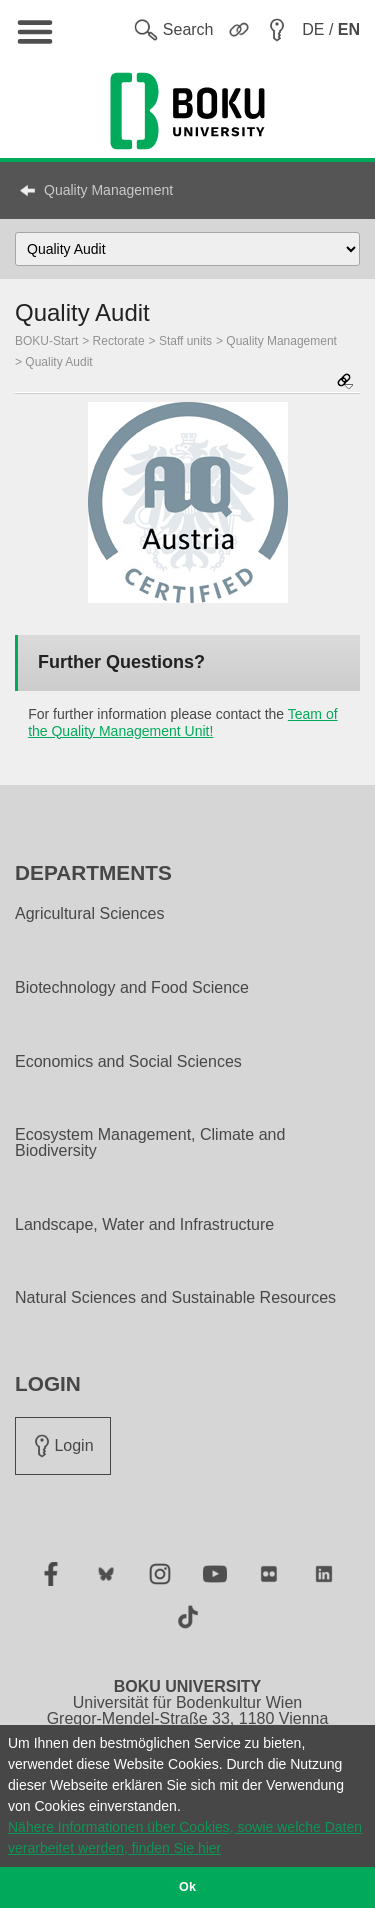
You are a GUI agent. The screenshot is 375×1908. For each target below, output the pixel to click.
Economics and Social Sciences (128, 1062)
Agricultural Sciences (89, 914)
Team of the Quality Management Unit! (182, 722)
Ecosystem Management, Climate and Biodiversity (150, 1143)
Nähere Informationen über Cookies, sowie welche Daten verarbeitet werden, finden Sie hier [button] (185, 1837)
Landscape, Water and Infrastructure (144, 1225)
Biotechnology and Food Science (132, 988)
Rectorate (119, 341)
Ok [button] (187, 1887)
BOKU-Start (46, 341)
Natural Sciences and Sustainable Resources (175, 1298)
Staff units (185, 341)
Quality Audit (58, 362)
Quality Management (108, 190)
